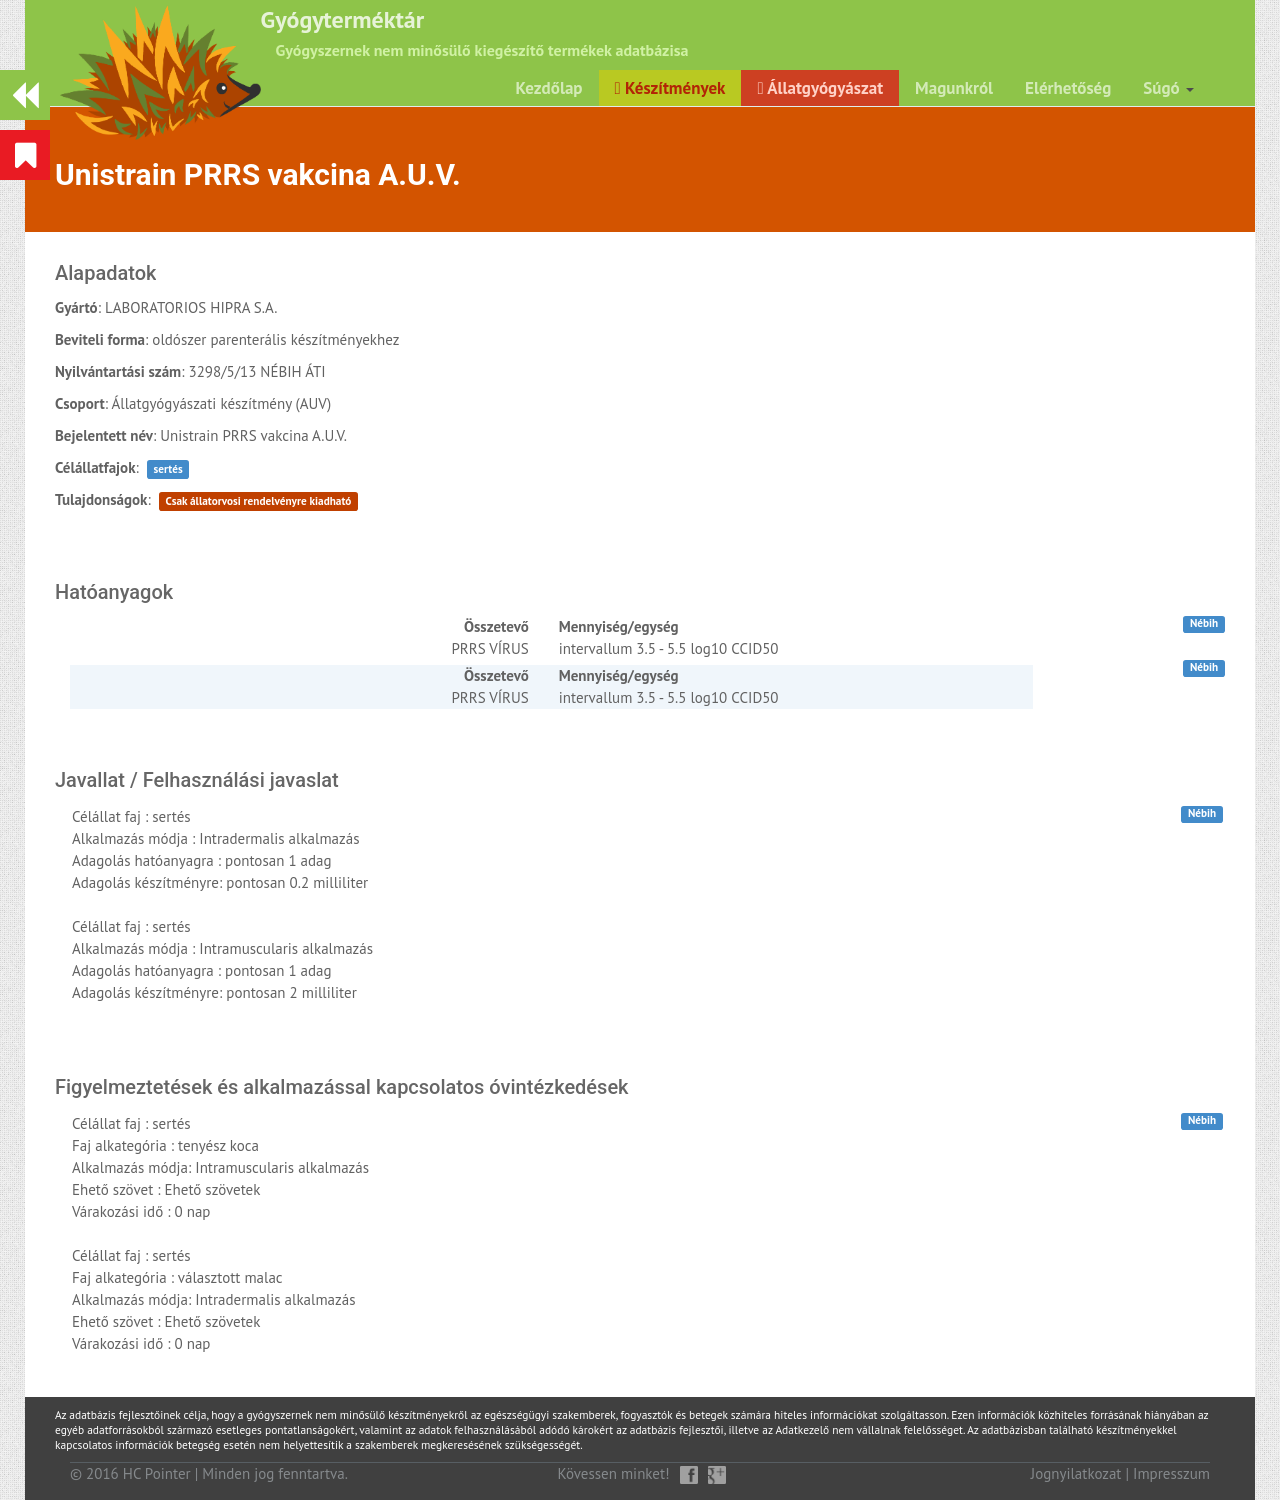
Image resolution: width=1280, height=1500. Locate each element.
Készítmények (670, 88)
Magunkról (954, 88)
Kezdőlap (549, 88)
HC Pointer (157, 1473)
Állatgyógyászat (820, 88)
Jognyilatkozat (1076, 1473)
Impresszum (1171, 1473)
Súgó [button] (1168, 88)
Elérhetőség (1068, 88)
